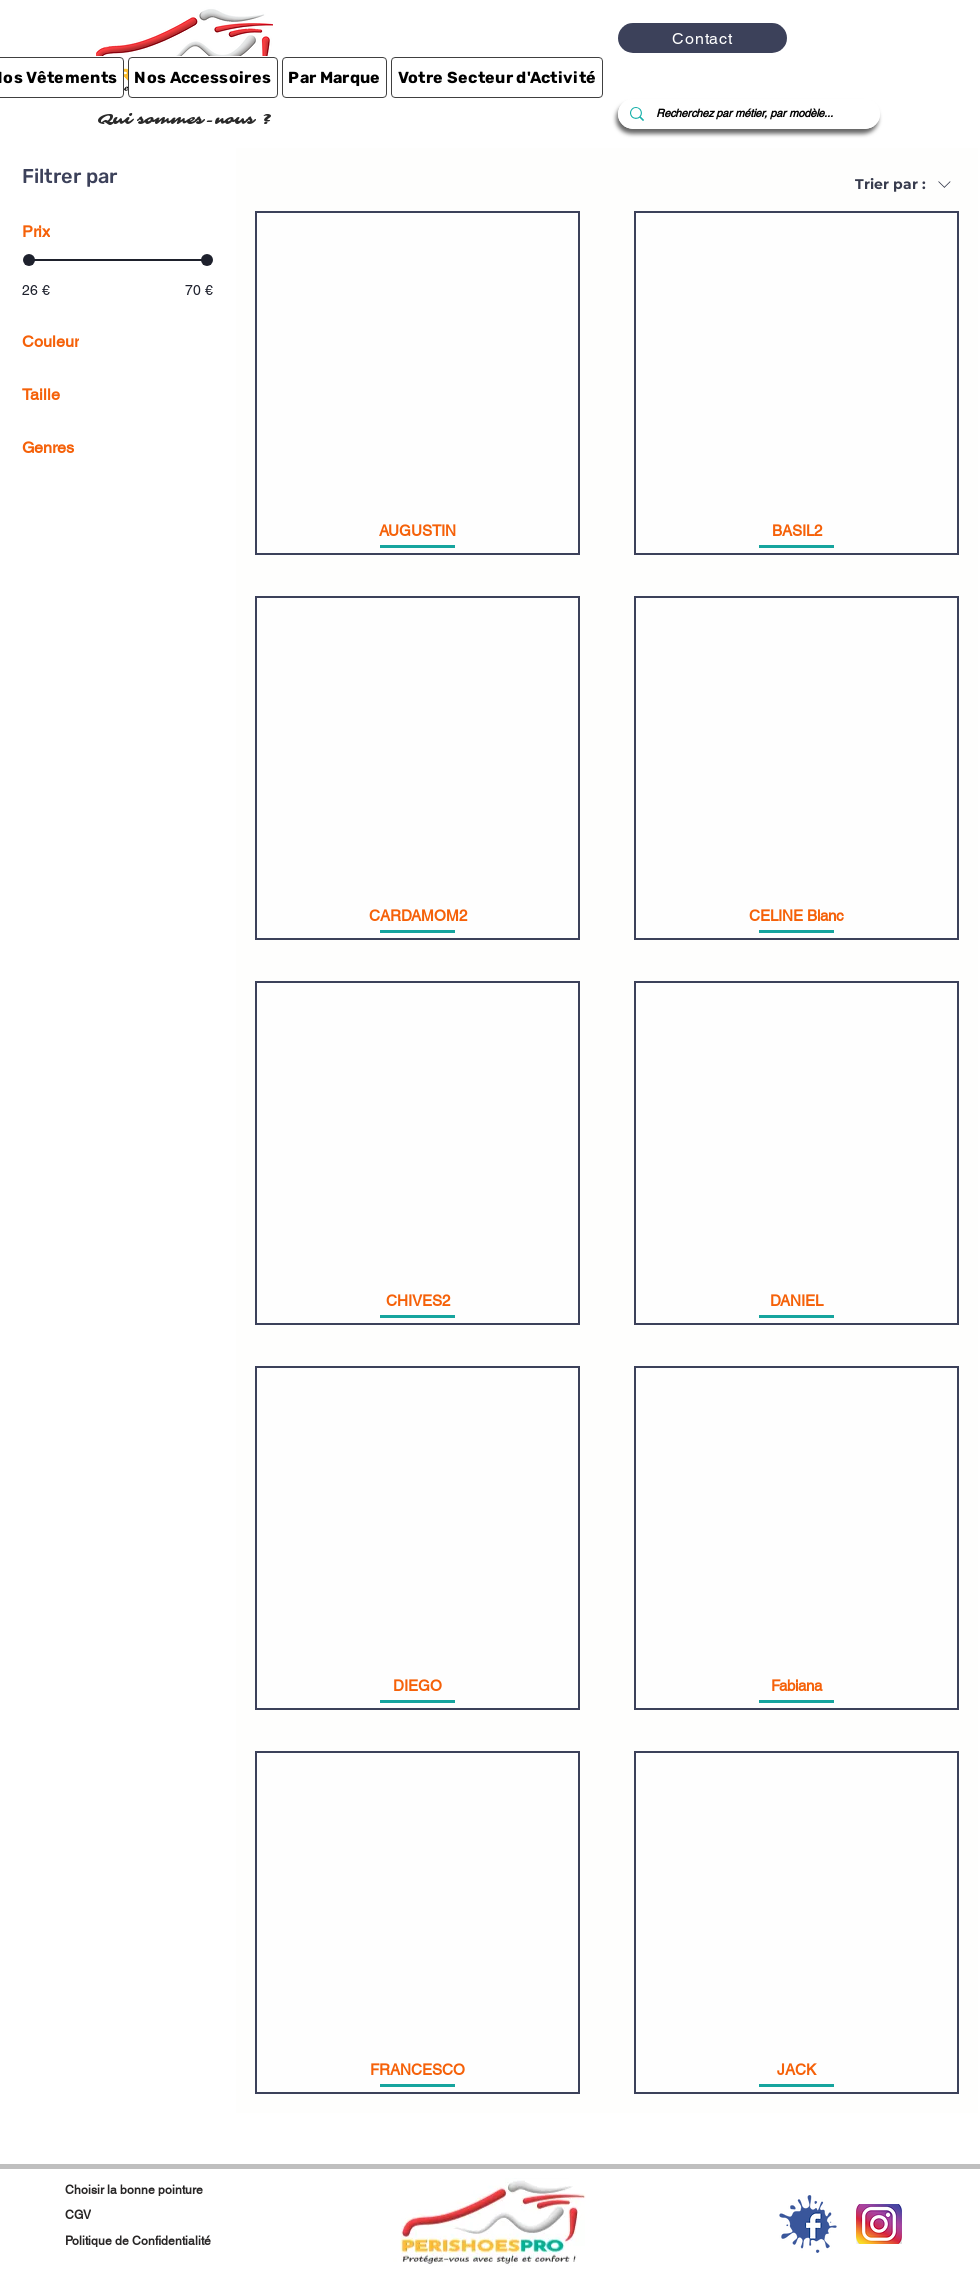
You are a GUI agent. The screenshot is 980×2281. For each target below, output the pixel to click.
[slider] (29, 260)
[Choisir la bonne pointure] (163, 2190)
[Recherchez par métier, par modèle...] (747, 114)
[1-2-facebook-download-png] (808, 2224)
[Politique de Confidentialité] (210, 2241)
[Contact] (702, 38)
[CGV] (153, 2215)
